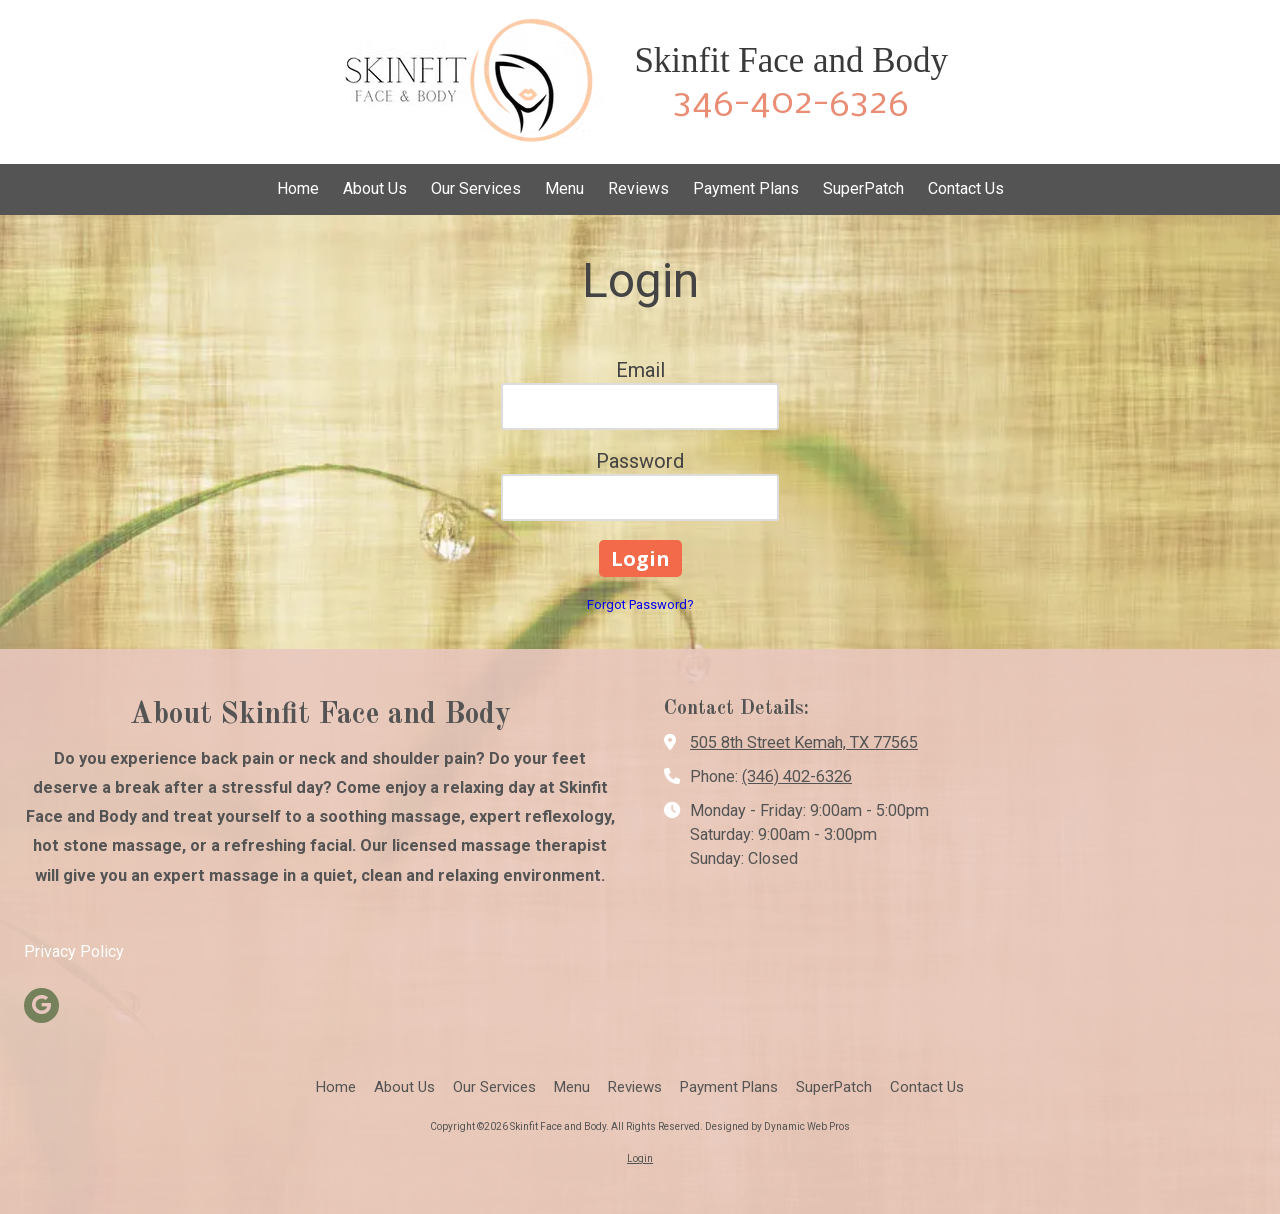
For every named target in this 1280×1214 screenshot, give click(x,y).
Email (640, 370)
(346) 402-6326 (797, 776)
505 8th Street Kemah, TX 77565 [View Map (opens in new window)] (804, 742)
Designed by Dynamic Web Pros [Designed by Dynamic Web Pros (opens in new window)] (777, 1126)
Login (640, 1158)
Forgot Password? (640, 604)
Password (640, 461)
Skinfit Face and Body (791, 60)
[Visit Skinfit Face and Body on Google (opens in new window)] (41, 1005)
